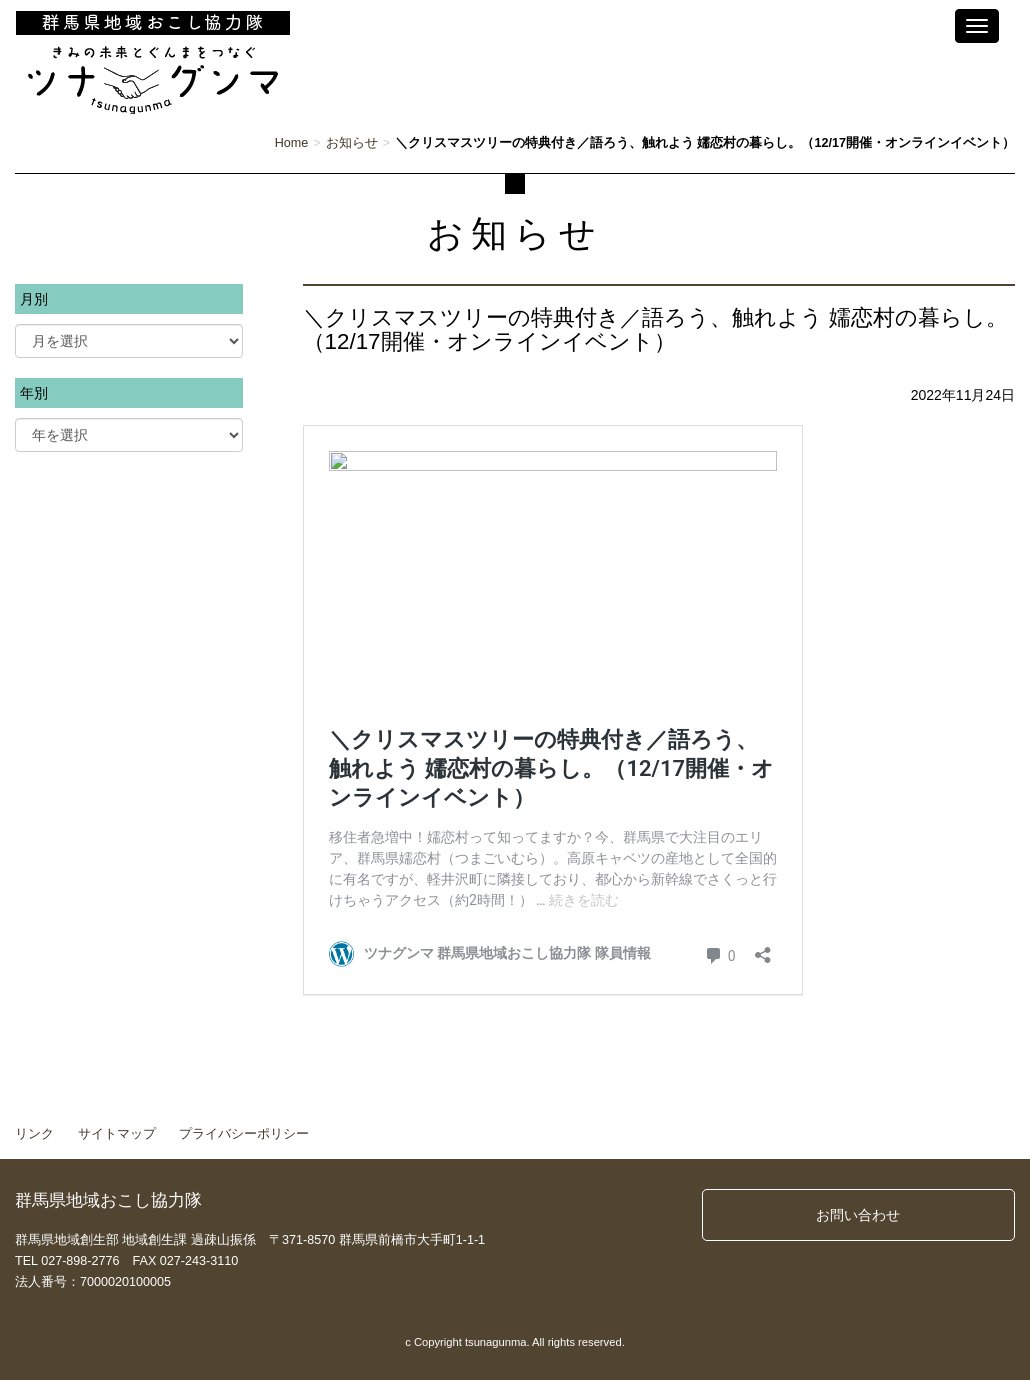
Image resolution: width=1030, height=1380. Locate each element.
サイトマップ (117, 1134)
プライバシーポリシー (244, 1134)
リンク (34, 1134)
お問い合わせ (858, 1215)
